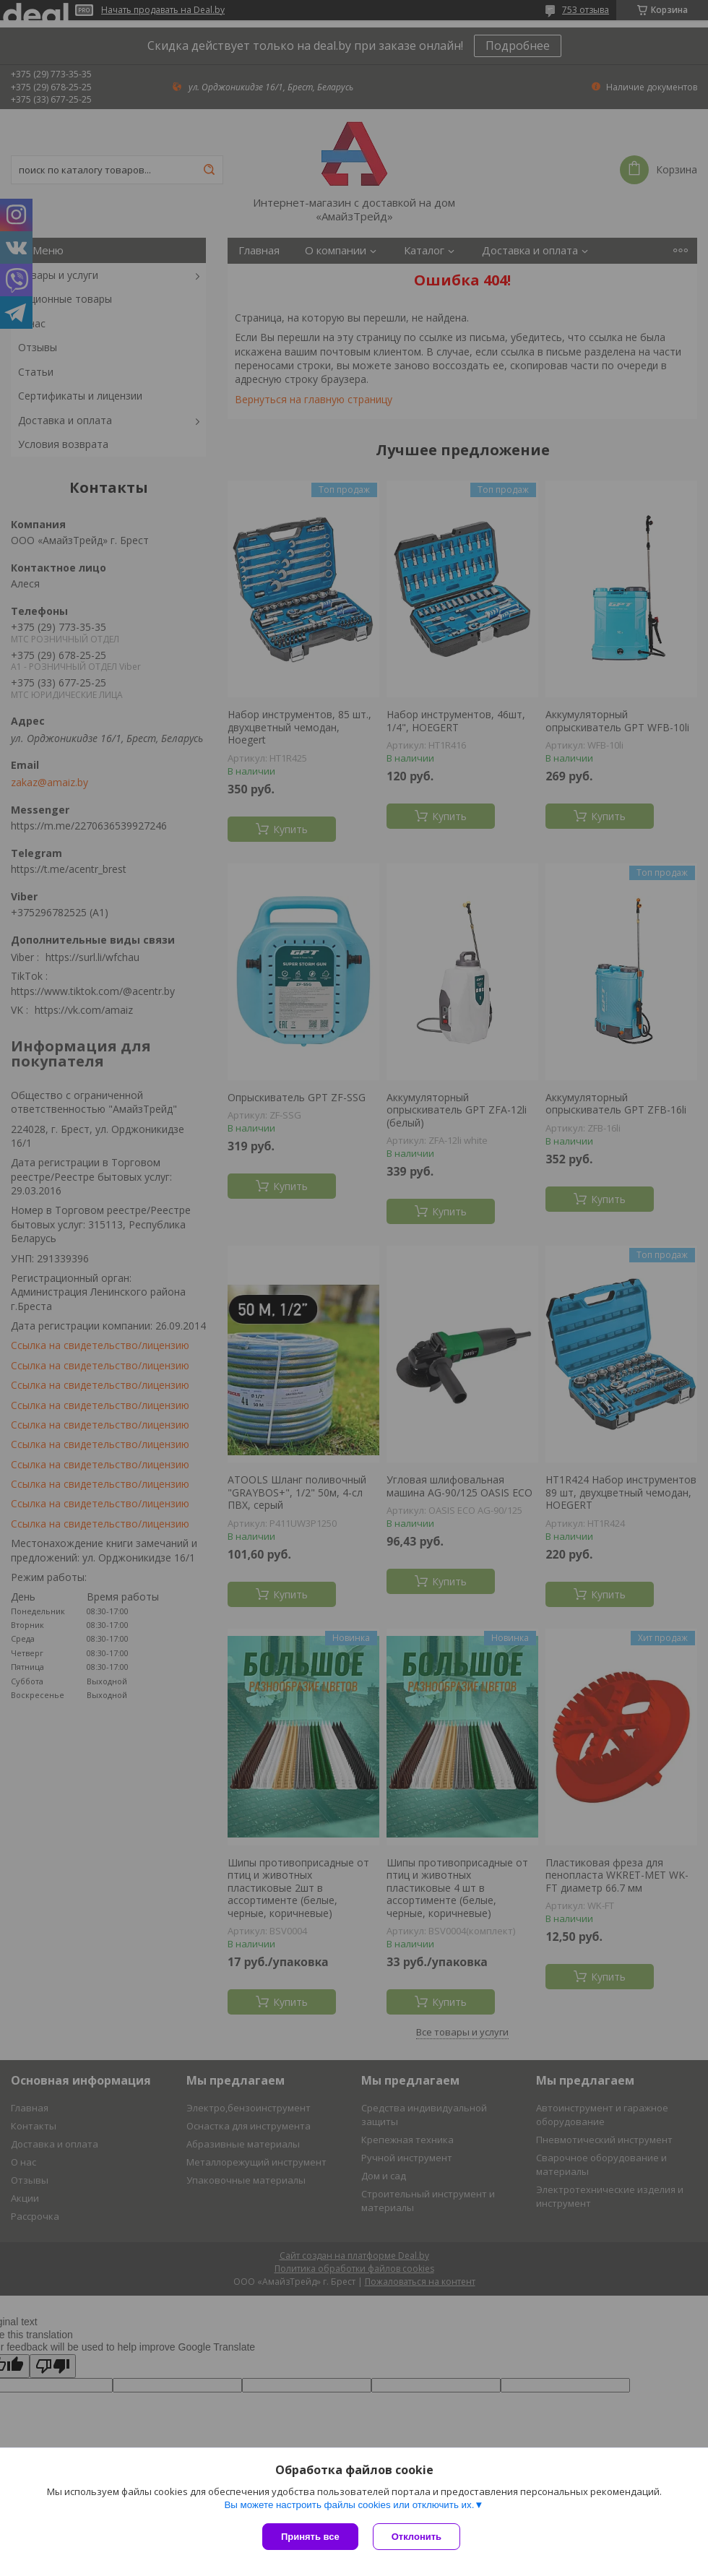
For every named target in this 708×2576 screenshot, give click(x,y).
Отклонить (416, 2536)
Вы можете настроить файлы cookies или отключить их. (349, 2504)
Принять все (310, 2536)
